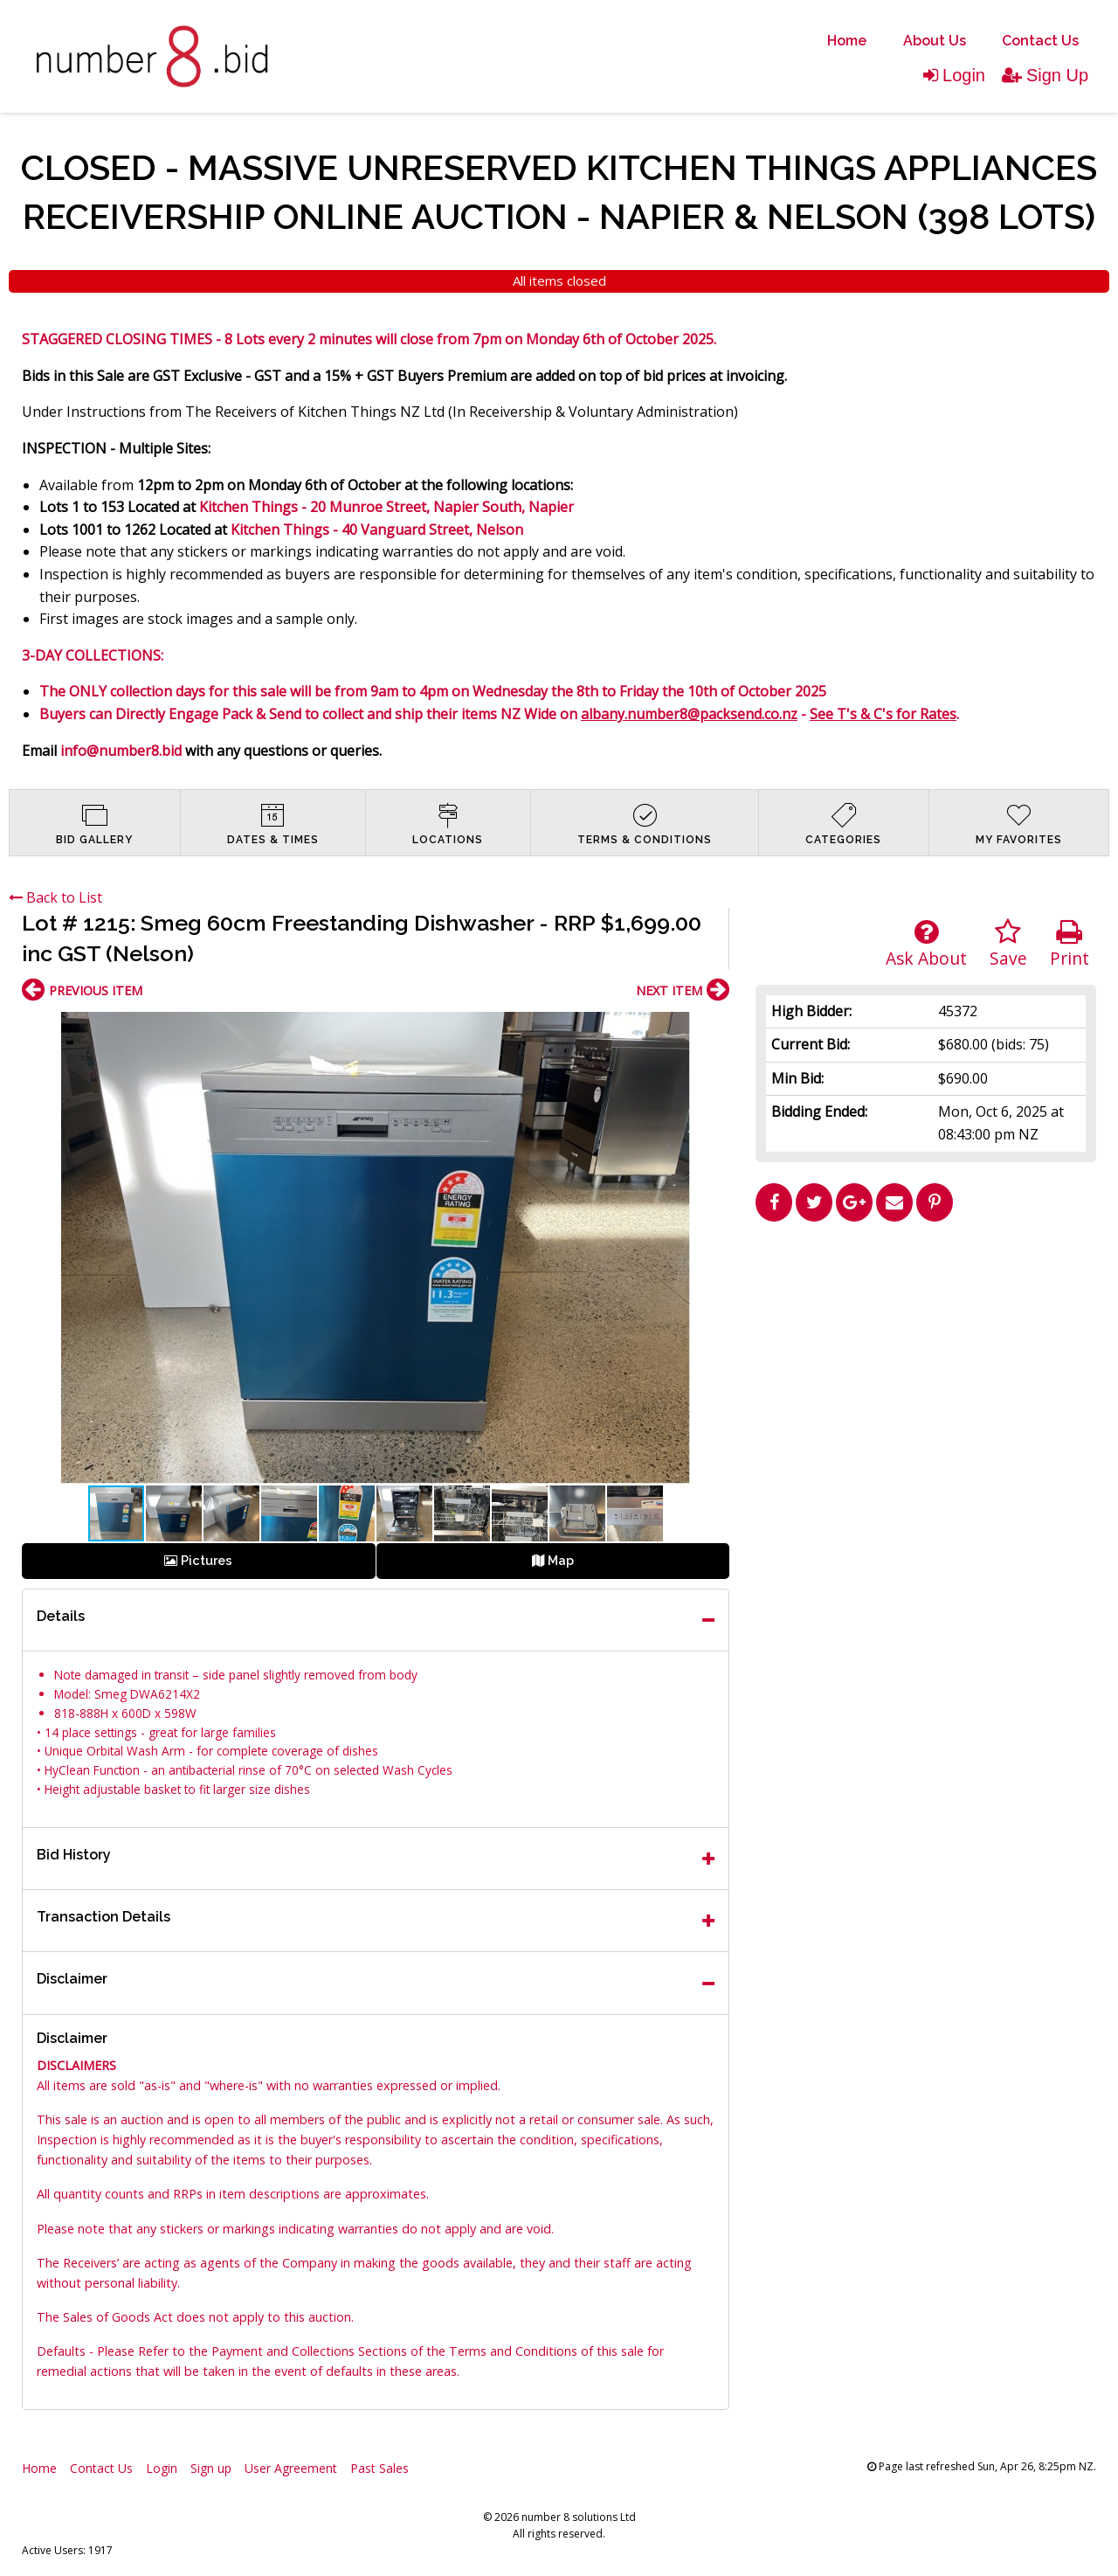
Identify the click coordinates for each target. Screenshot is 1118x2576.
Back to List (55, 897)
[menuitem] (847, 41)
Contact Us (1040, 40)
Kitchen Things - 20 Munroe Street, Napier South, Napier (386, 506)
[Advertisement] (926, 1352)
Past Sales (379, 2468)
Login (954, 75)
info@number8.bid (121, 750)
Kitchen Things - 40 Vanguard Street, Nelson (377, 529)
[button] (714, 1028)
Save (1008, 944)
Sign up (210, 2468)
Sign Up (1045, 75)
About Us (934, 40)
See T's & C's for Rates (883, 714)
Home (846, 40)
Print (1069, 944)
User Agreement (291, 2468)
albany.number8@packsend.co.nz (689, 714)
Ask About (926, 944)
